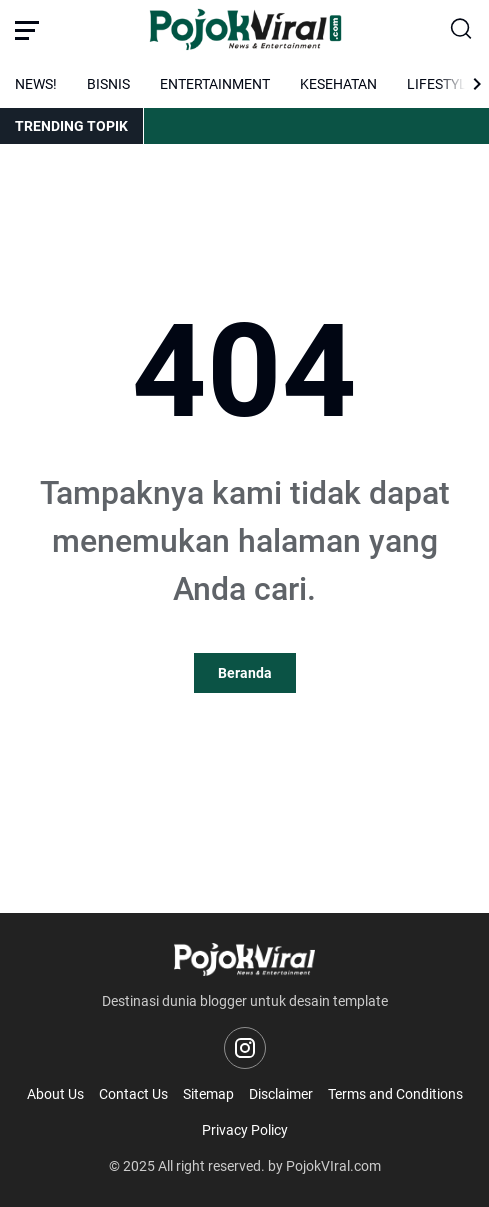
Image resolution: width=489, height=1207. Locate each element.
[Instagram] (245, 1048)
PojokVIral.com (333, 1166)
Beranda (245, 673)
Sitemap (208, 1094)
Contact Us (133, 1094)
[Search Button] (462, 30)
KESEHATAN (338, 84)
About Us (55, 1094)
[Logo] (245, 959)
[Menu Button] (27, 30)
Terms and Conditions (395, 1094)
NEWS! (36, 84)
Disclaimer (281, 1094)
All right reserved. (211, 1166)
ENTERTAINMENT (215, 84)
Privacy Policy (245, 1130)
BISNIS (108, 84)
